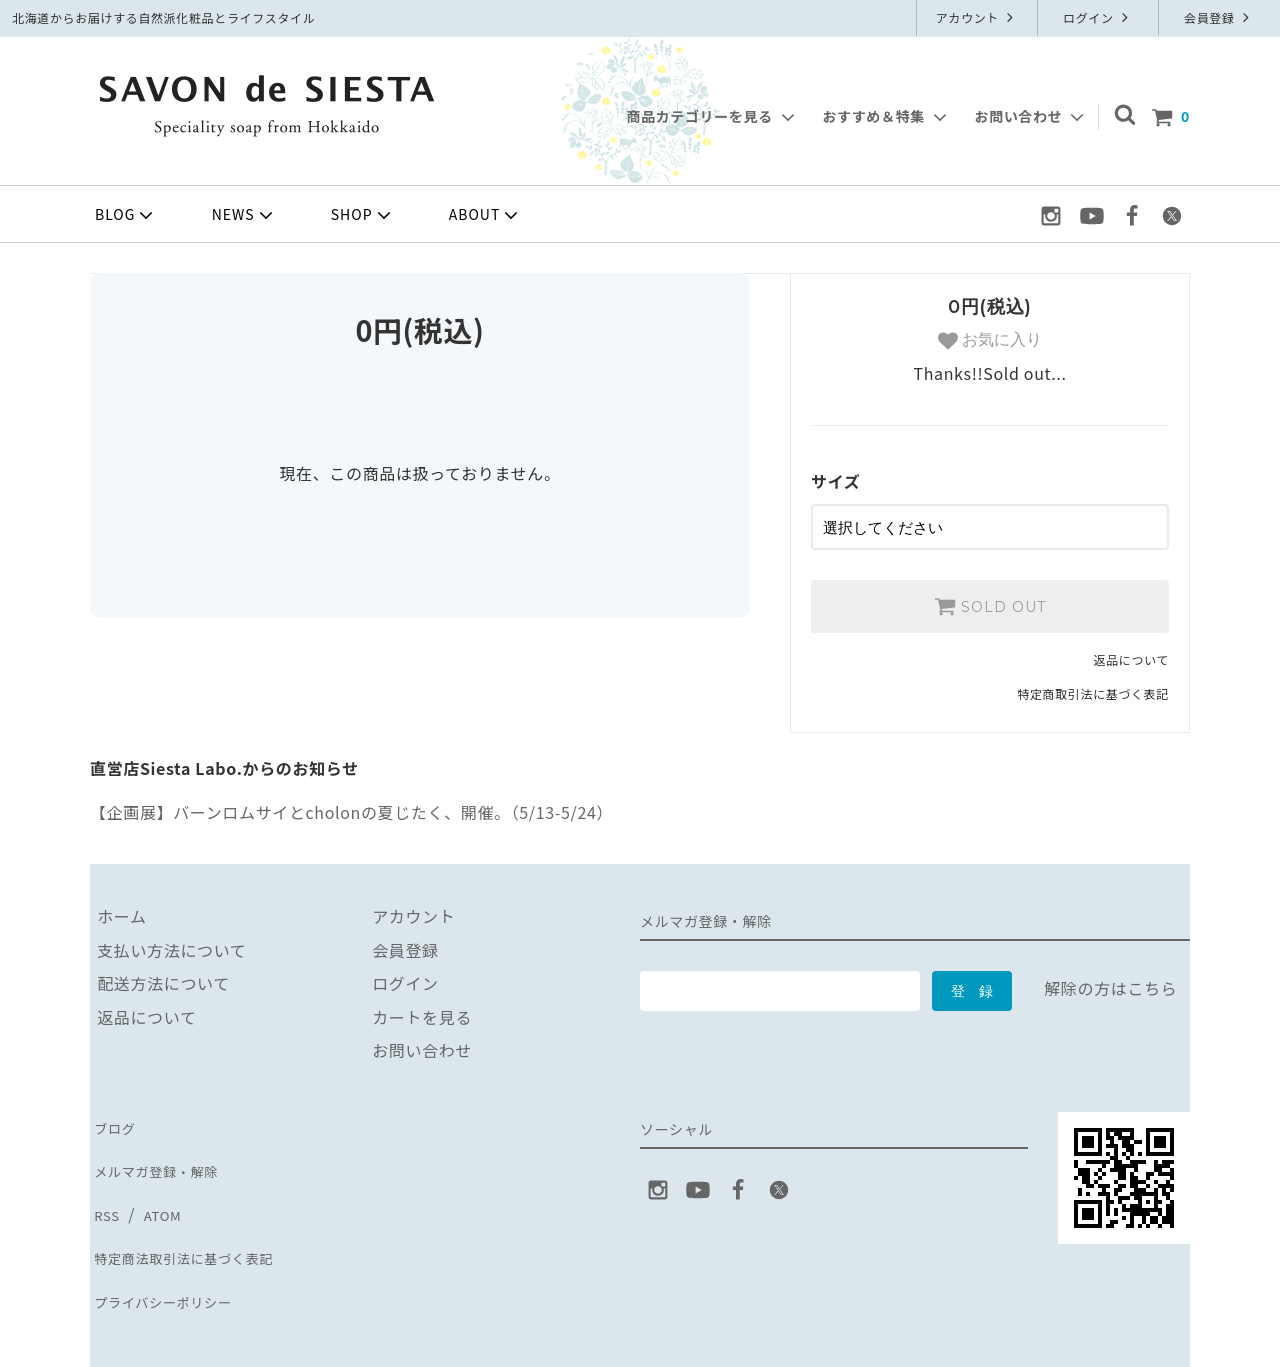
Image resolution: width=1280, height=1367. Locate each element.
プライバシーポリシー (173, 1252)
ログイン (1098, 17)
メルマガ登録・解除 (165, 1151)
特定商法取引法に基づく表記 (198, 1218)
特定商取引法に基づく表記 (1093, 687)
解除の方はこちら (1110, 982)
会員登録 (1219, 17)
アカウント (977, 17)
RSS (105, 1184)
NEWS (244, 215)
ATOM (158, 1184)
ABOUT (486, 215)
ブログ (115, 1117)
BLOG (126, 215)
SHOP (363, 215)
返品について (1131, 652)
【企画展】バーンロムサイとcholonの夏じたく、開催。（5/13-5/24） (351, 805)
